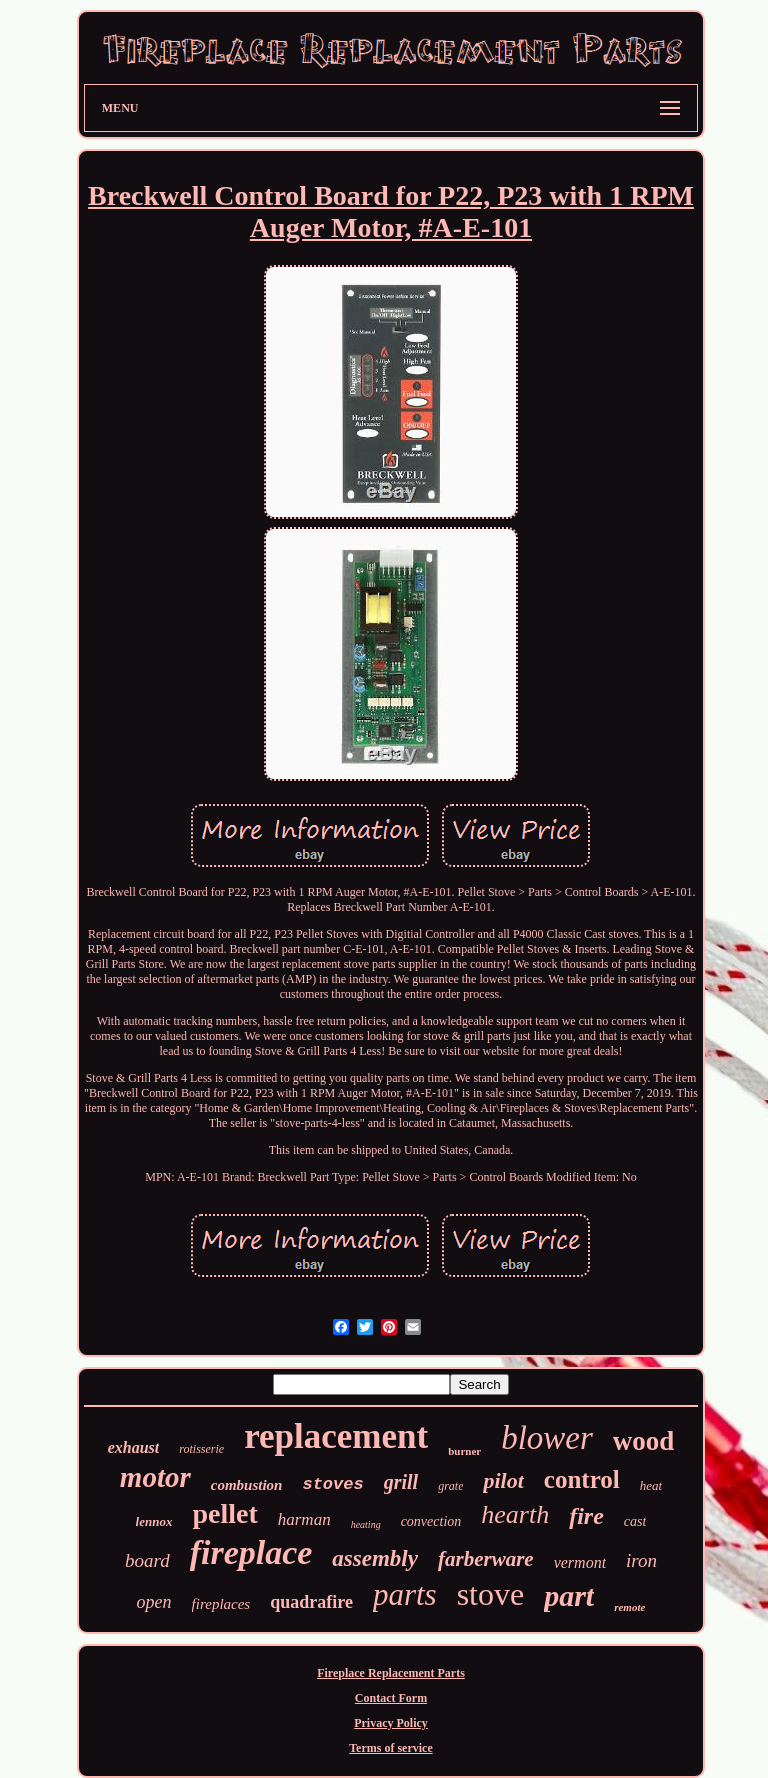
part (569, 1595)
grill (401, 1482)
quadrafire (311, 1602)
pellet (224, 1513)
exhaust (134, 1447)
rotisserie (201, 1449)
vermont (580, 1562)
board (147, 1560)
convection (431, 1521)
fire (586, 1516)
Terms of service (391, 1748)
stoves (332, 1484)
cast (635, 1521)
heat (651, 1485)
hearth (515, 1514)
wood (644, 1441)
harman (304, 1519)
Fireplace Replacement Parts (391, 1673)
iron (641, 1560)
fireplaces (221, 1604)
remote (629, 1607)
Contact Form (391, 1698)
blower (547, 1438)
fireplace (251, 1552)
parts (405, 1594)
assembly (375, 1558)
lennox (154, 1521)
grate (450, 1486)
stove (491, 1594)
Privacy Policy (391, 1723)
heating (366, 1524)
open (154, 1602)
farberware (486, 1559)
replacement (336, 1436)
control (582, 1479)
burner (464, 1451)
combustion (247, 1485)
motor (155, 1477)
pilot (503, 1480)
